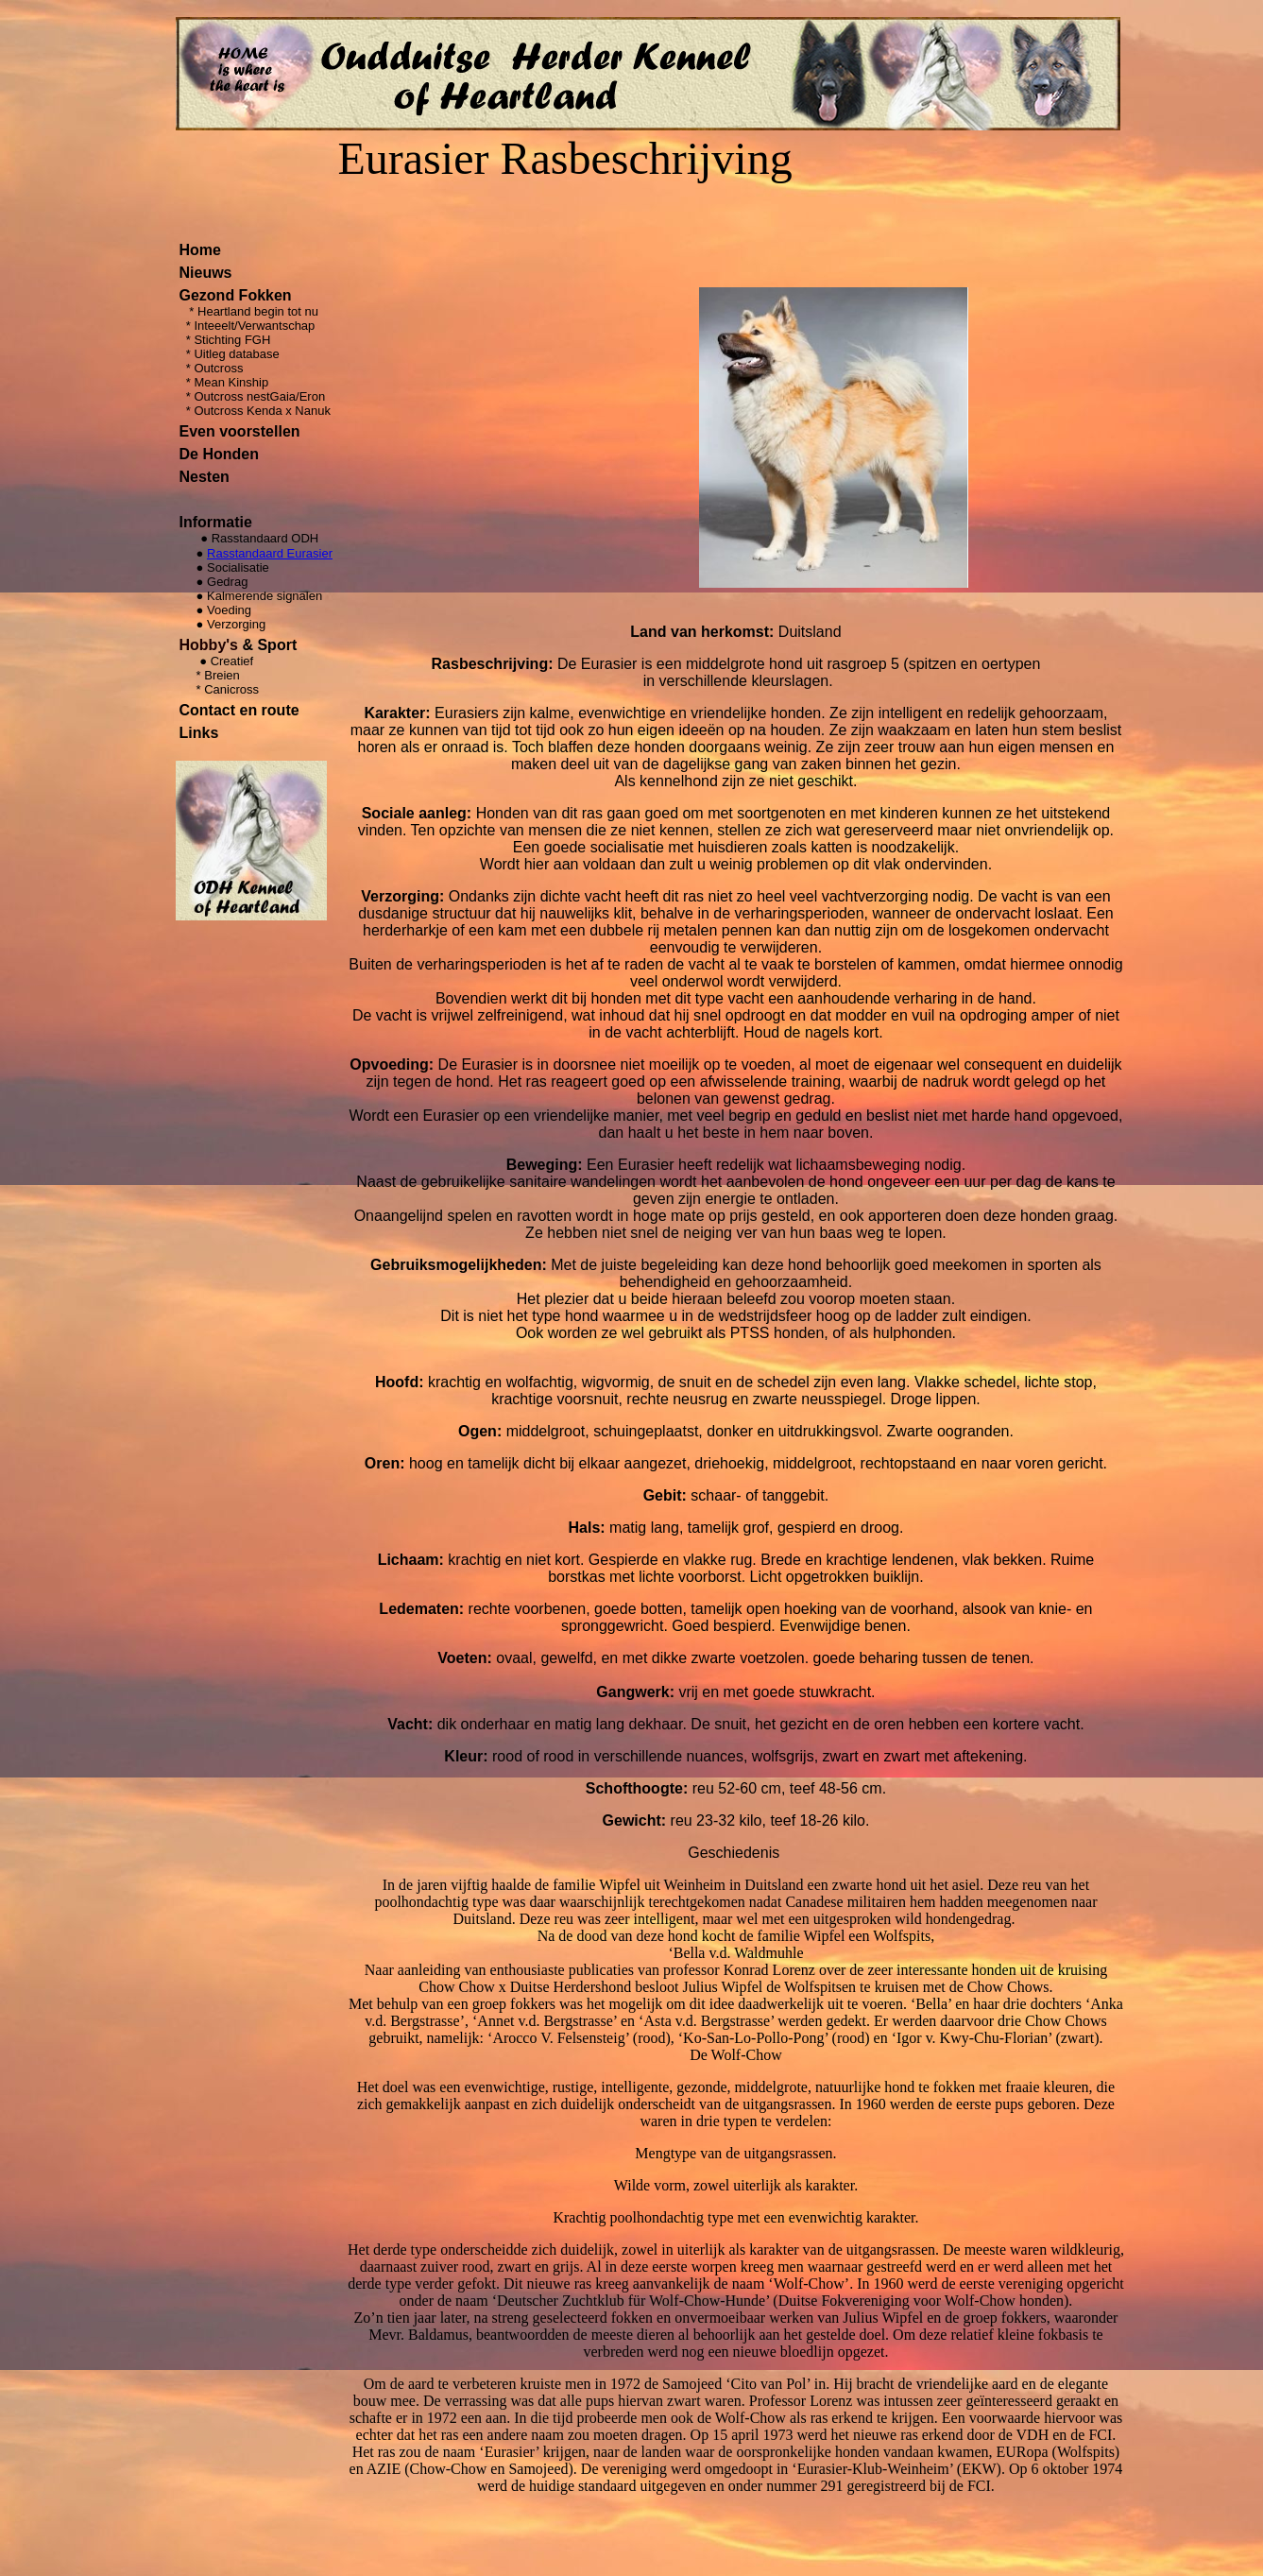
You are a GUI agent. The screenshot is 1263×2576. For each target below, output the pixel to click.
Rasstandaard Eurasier (270, 553)
